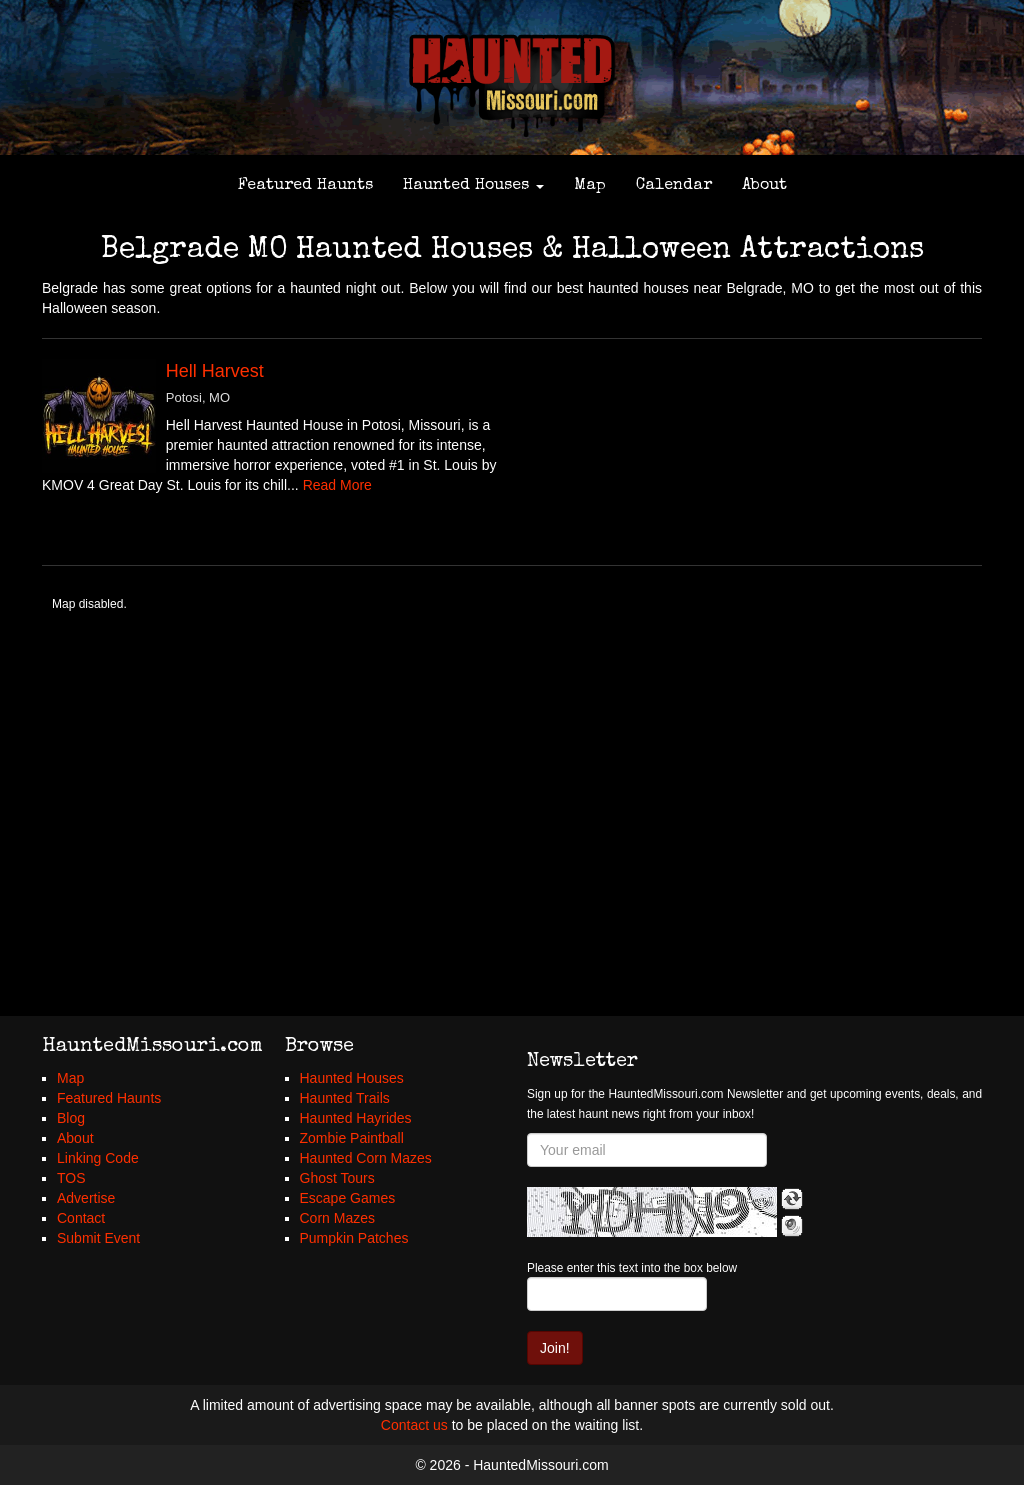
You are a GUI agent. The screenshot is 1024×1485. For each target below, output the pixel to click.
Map (590, 186)
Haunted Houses (473, 186)
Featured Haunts (305, 186)
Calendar (674, 186)
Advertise (86, 1198)
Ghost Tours (337, 1178)
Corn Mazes (337, 1218)
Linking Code (98, 1158)
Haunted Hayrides (356, 1118)
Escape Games (348, 1198)
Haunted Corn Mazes (366, 1158)
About (764, 186)
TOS (71, 1178)
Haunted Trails (345, 1098)
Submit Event (98, 1238)
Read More (337, 485)
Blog (71, 1118)
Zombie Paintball (352, 1138)
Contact (81, 1218)
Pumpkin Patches (354, 1238)
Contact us (414, 1425)
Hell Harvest (215, 371)
